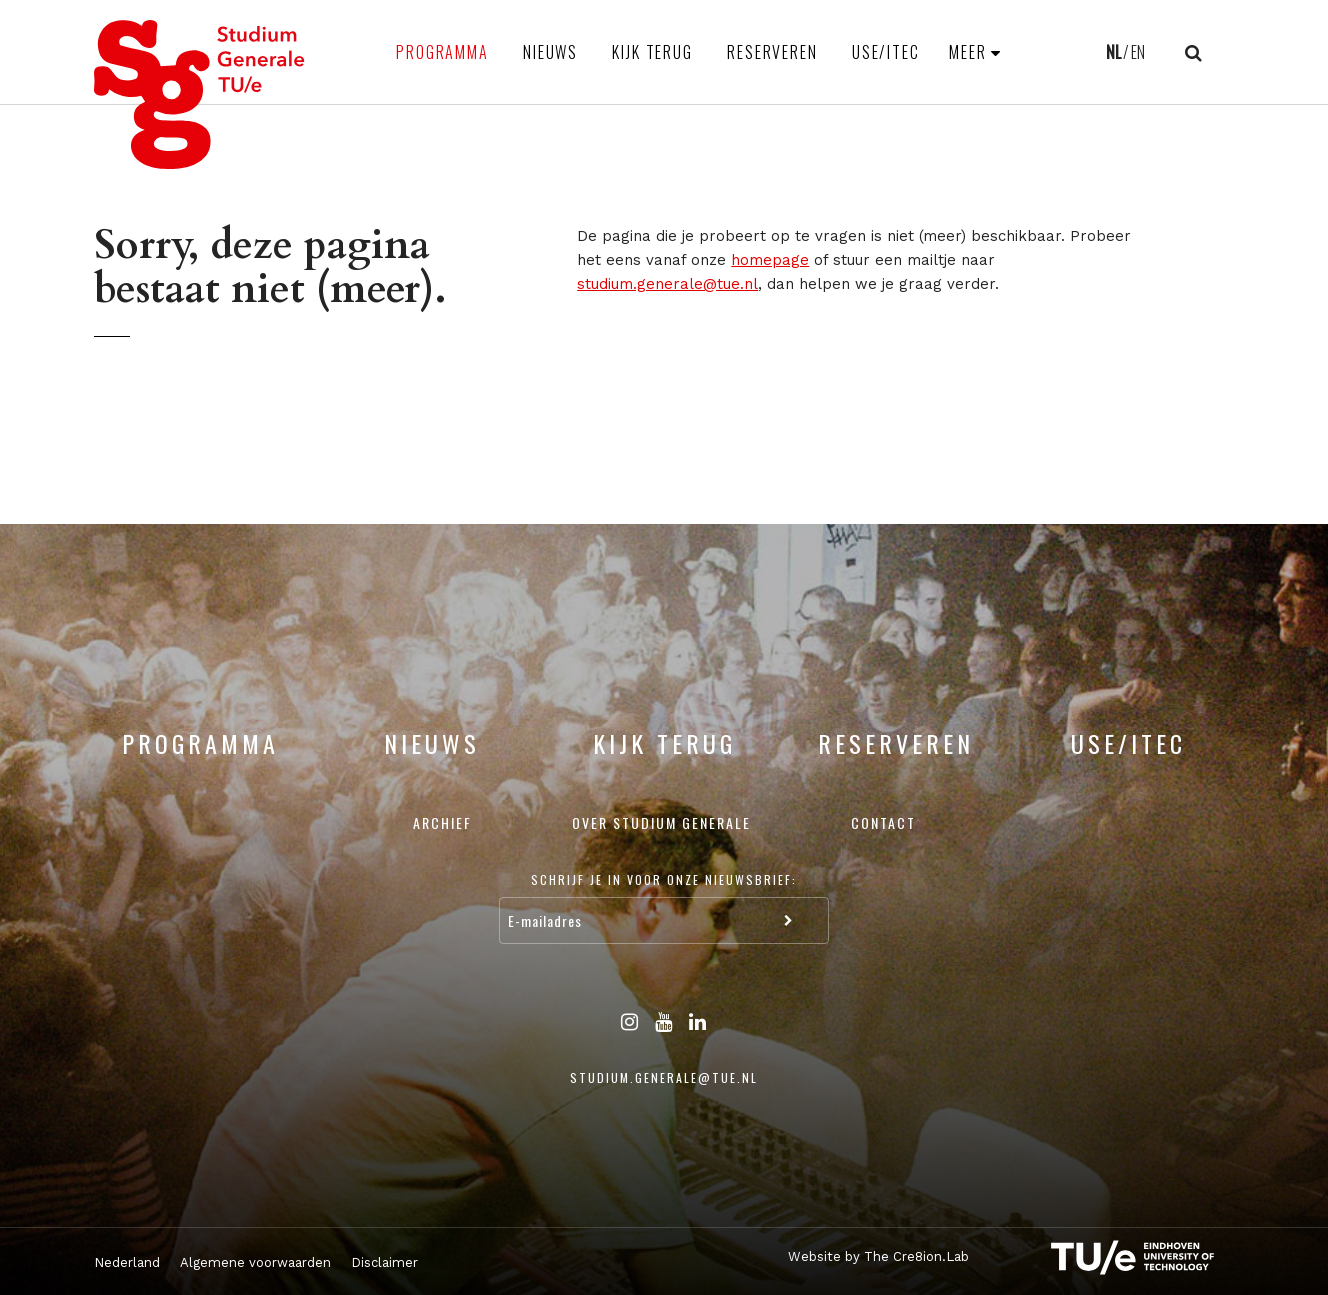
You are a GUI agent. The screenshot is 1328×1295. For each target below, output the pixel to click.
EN (1138, 52)
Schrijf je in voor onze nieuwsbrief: (664, 879)
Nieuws (550, 52)
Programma (442, 52)
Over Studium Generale (661, 822)
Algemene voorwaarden (255, 1262)
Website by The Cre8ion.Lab (878, 1256)
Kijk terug (652, 52)
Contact (883, 822)
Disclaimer (384, 1262)
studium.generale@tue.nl (667, 284)
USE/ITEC (886, 52)
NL (1113, 52)
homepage (770, 260)
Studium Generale (200, 94)
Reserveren (772, 52)
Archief (442, 822)
